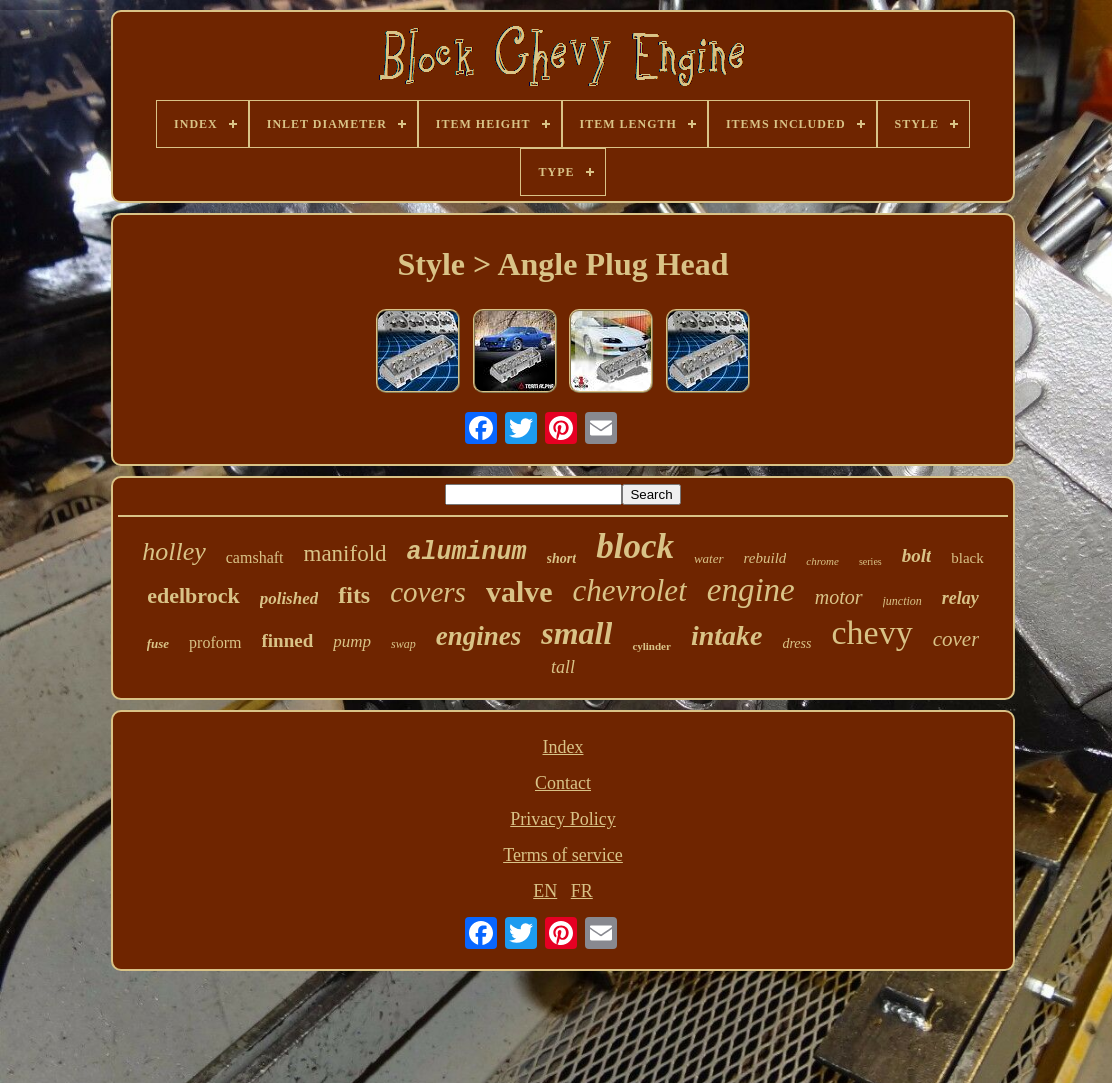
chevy (871, 632)
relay (960, 598)
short (562, 558)
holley (174, 551)
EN (545, 891)
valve (519, 591)
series (870, 561)
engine (751, 590)
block (635, 546)
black (967, 558)
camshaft (255, 557)
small (576, 633)
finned (288, 640)
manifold (345, 553)
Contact (563, 783)
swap (403, 644)
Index (563, 747)
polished (289, 598)
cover (956, 639)
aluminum (467, 552)
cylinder (651, 646)
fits (354, 595)
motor (839, 597)
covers (428, 592)
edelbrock (193, 595)
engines (479, 636)
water (709, 558)
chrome (822, 561)
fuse (158, 643)
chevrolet (630, 590)
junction (902, 601)
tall (563, 667)
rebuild (765, 558)
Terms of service (563, 855)
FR (582, 891)
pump (352, 641)
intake (727, 635)
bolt (917, 555)
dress (796, 643)
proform (215, 642)
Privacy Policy (563, 819)
